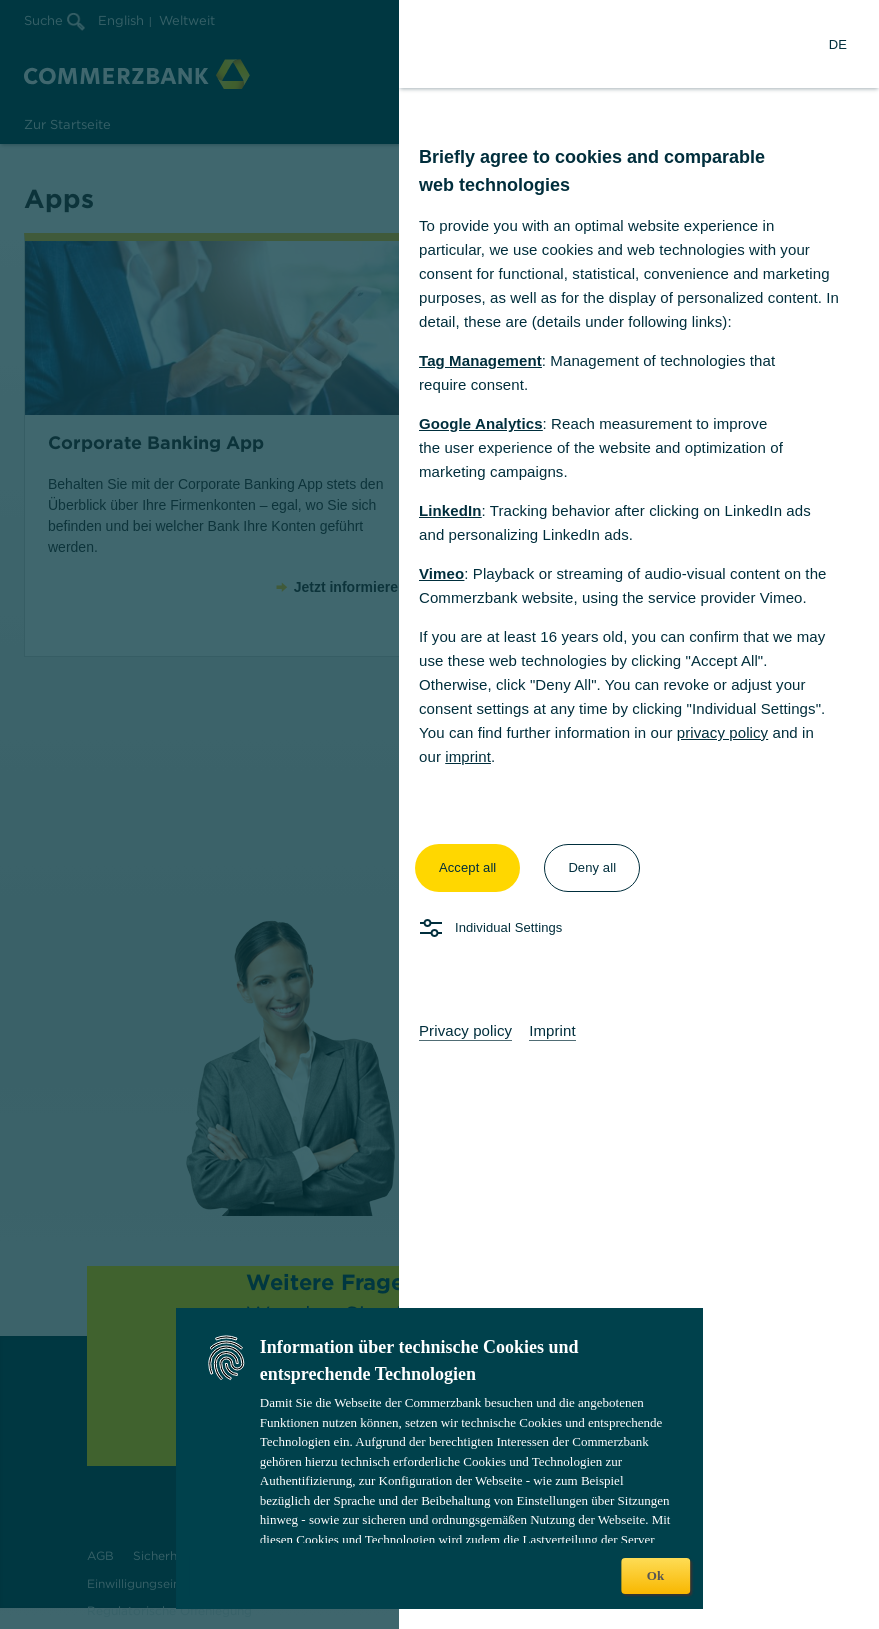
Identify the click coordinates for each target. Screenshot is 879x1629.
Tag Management (480, 360)
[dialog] (439, 814)
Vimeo (441, 573)
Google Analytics (481, 423)
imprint (468, 756)
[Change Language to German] (838, 44)
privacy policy (722, 732)
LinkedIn (450, 510)
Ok (655, 1575)
